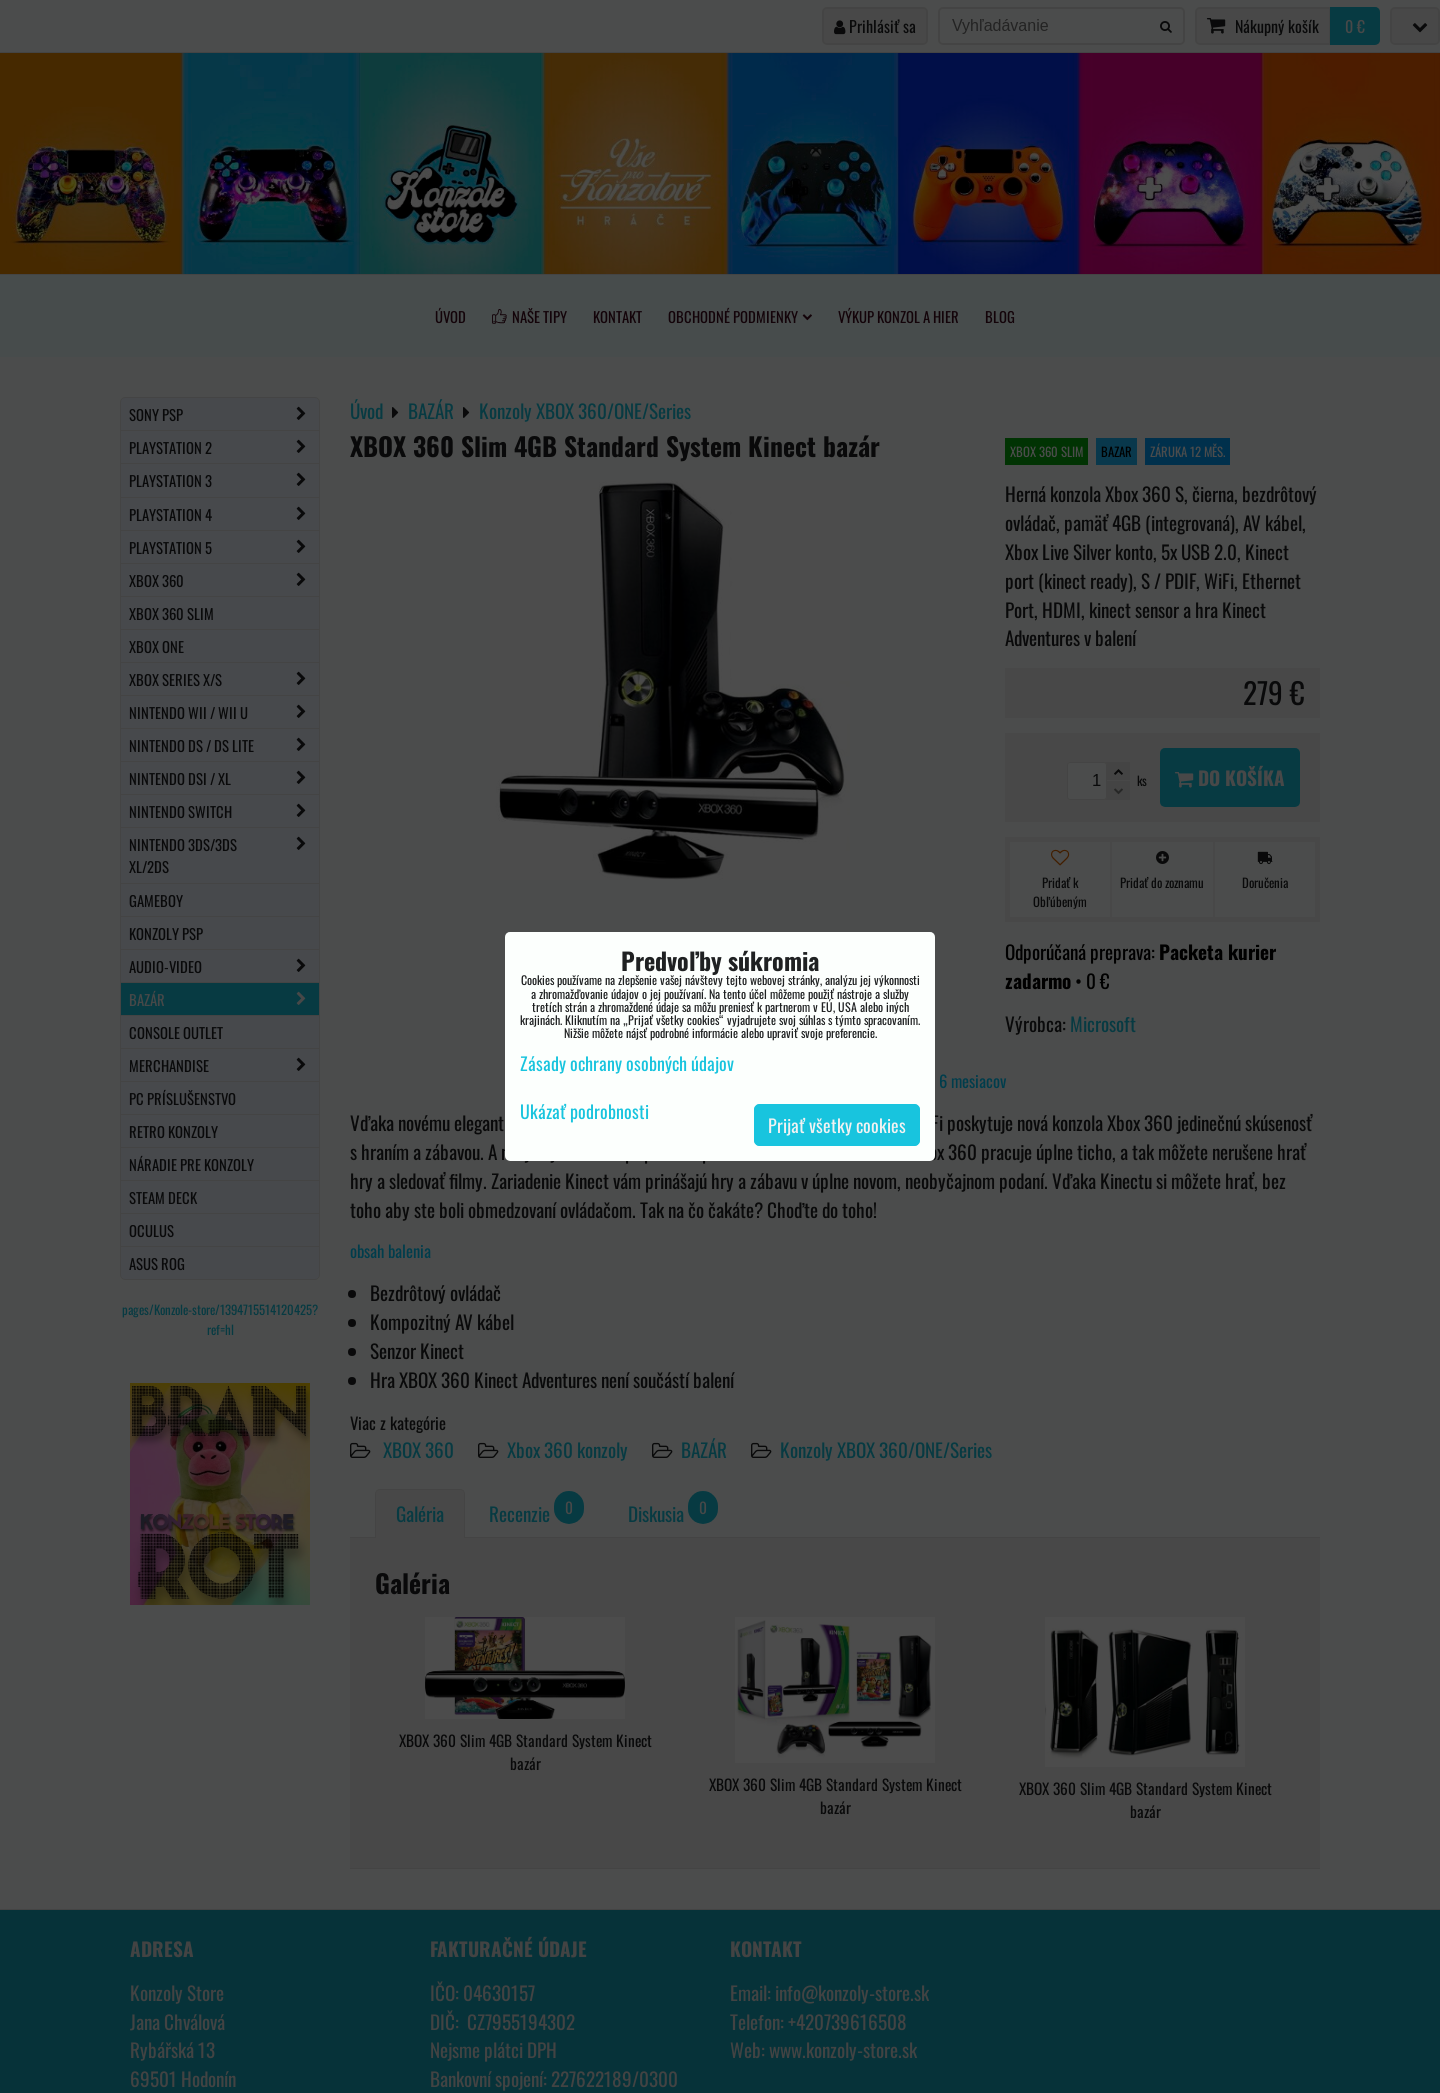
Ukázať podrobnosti (584, 1112)
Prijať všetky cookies (837, 1125)
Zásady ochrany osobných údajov (627, 1063)
